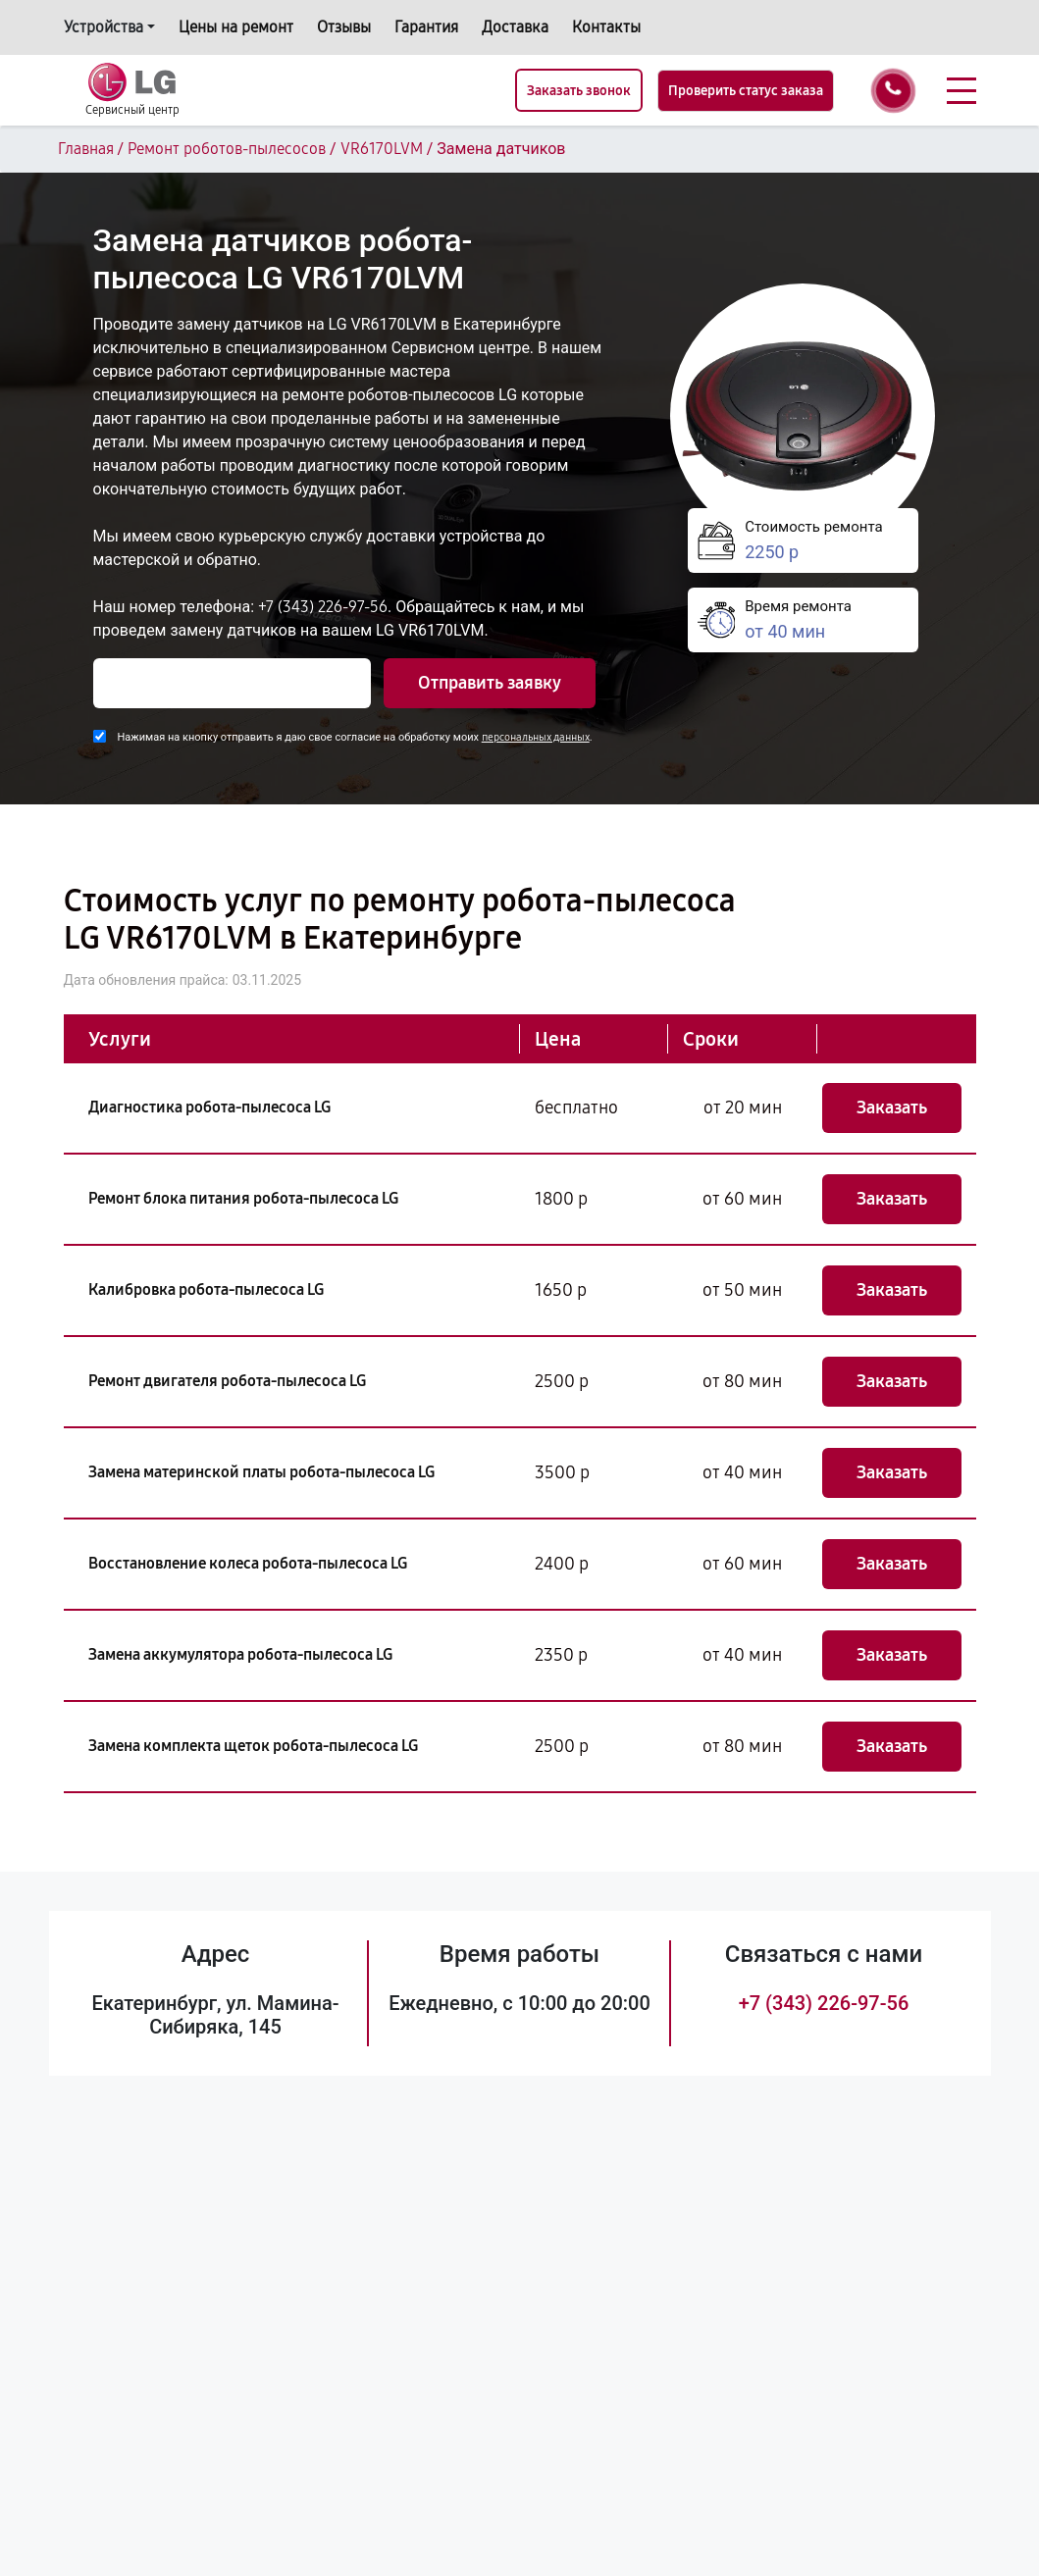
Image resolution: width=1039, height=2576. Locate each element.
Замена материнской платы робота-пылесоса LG (261, 1472)
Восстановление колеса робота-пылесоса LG (247, 1563)
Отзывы (344, 27)
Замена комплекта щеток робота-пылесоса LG (253, 1745)
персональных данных (536, 737)
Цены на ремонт (236, 27)
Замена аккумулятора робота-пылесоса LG (240, 1654)
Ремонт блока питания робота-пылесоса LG (243, 1198)
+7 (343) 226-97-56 (323, 606)
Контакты (606, 27)
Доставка (515, 27)
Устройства (103, 27)
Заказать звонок (579, 90)
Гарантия (426, 27)
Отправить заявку (489, 683)
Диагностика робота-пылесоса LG (209, 1107)
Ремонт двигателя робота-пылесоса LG (227, 1380)
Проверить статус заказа (745, 90)
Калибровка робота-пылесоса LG (206, 1289)
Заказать (892, 1107)
